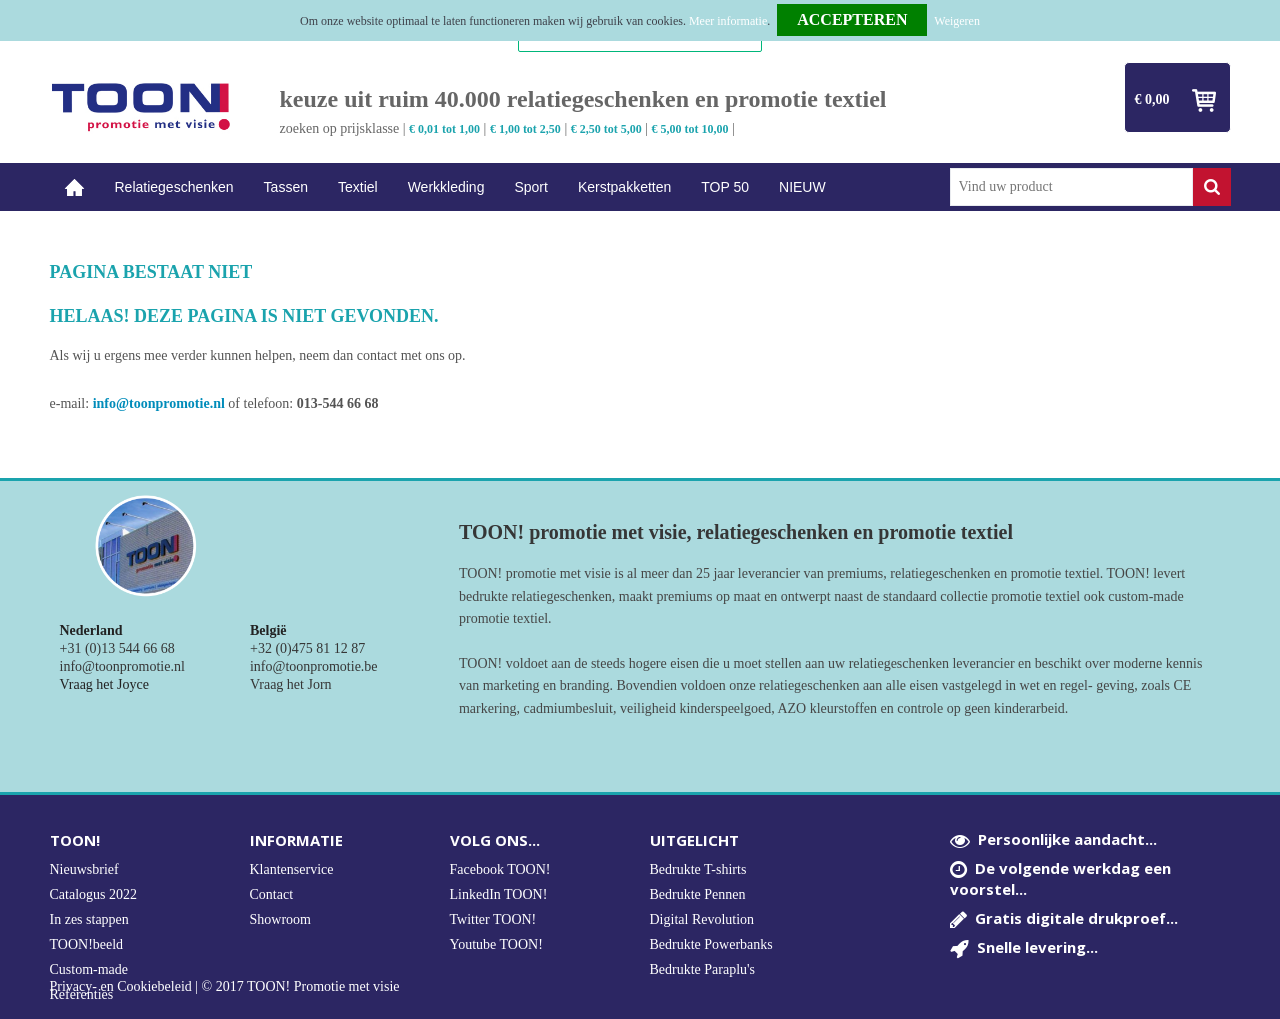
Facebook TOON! (500, 869)
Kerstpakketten (624, 187)
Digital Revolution (702, 919)
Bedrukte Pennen (698, 894)
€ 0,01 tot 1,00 (444, 129)
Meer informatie (728, 21)
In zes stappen (89, 919)
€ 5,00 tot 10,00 (690, 129)
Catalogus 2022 (94, 894)
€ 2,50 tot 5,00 (606, 129)
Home (75, 187)
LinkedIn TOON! (499, 894)
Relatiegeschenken (174, 187)
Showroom (280, 919)
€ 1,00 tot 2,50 (525, 129)
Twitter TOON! (493, 919)
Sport (530, 187)
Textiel (358, 187)
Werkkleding (446, 187)
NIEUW (802, 187)
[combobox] (1071, 187)
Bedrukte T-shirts (698, 869)
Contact (272, 894)
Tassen (286, 187)
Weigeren (957, 21)
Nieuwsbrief (84, 869)
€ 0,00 (1152, 99)
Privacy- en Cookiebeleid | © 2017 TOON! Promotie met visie (225, 987)
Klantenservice (292, 869)
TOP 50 (725, 187)
